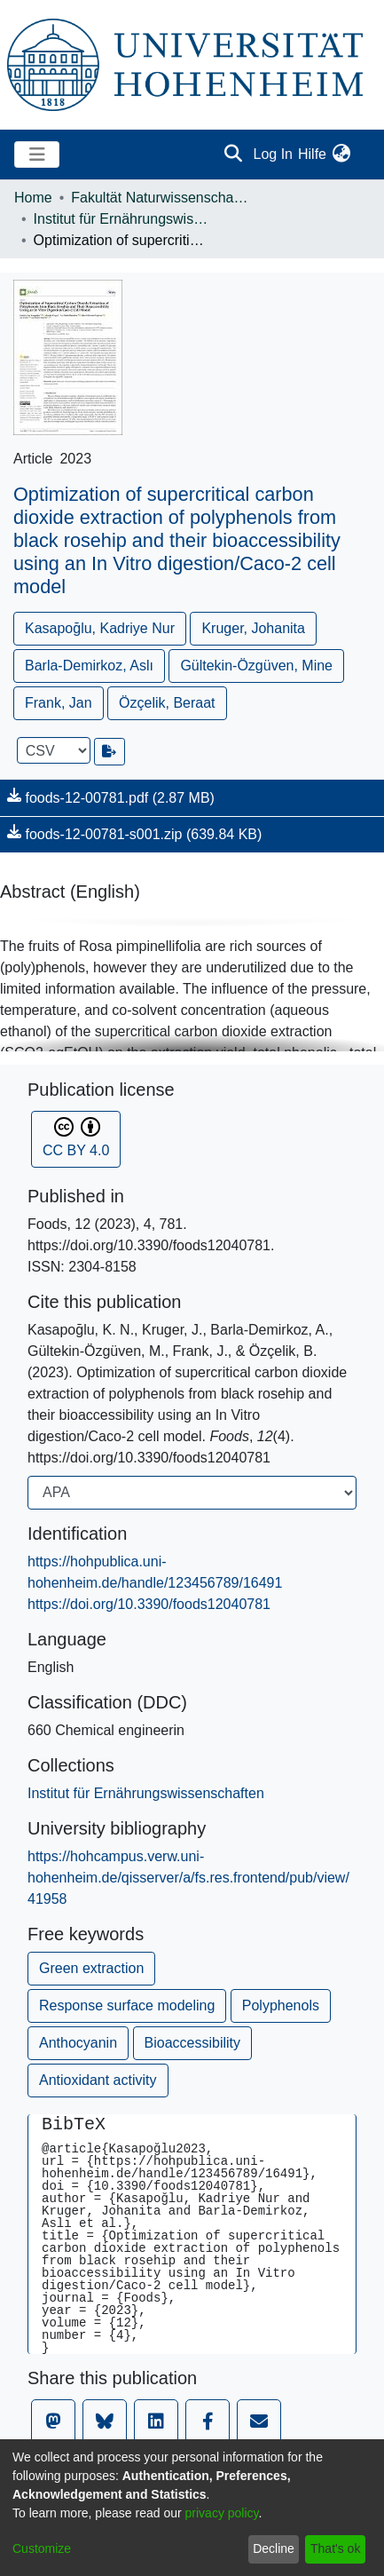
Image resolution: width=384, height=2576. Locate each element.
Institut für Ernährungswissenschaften (122, 218)
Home (33, 197)
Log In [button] (274, 154)
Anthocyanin (78, 2042)
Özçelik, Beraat (167, 702)
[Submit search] (234, 154)
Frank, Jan (58, 702)
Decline (273, 2548)
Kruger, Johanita (253, 628)
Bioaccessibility (192, 2042)
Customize (41, 2548)
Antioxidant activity (98, 2080)
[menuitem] (341, 154)
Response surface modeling (127, 2005)
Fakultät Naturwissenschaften (159, 197)
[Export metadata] (110, 751)
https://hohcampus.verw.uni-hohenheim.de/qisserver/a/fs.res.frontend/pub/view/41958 (188, 1877)
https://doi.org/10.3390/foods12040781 (148, 1604)
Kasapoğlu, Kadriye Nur (100, 628)
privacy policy (222, 2513)
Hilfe (312, 154)
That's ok (335, 2548)
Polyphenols (280, 2005)
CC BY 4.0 (76, 1137)
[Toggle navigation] (36, 154)
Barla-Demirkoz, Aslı (89, 665)
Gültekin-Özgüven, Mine (256, 665)
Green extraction (91, 1968)
